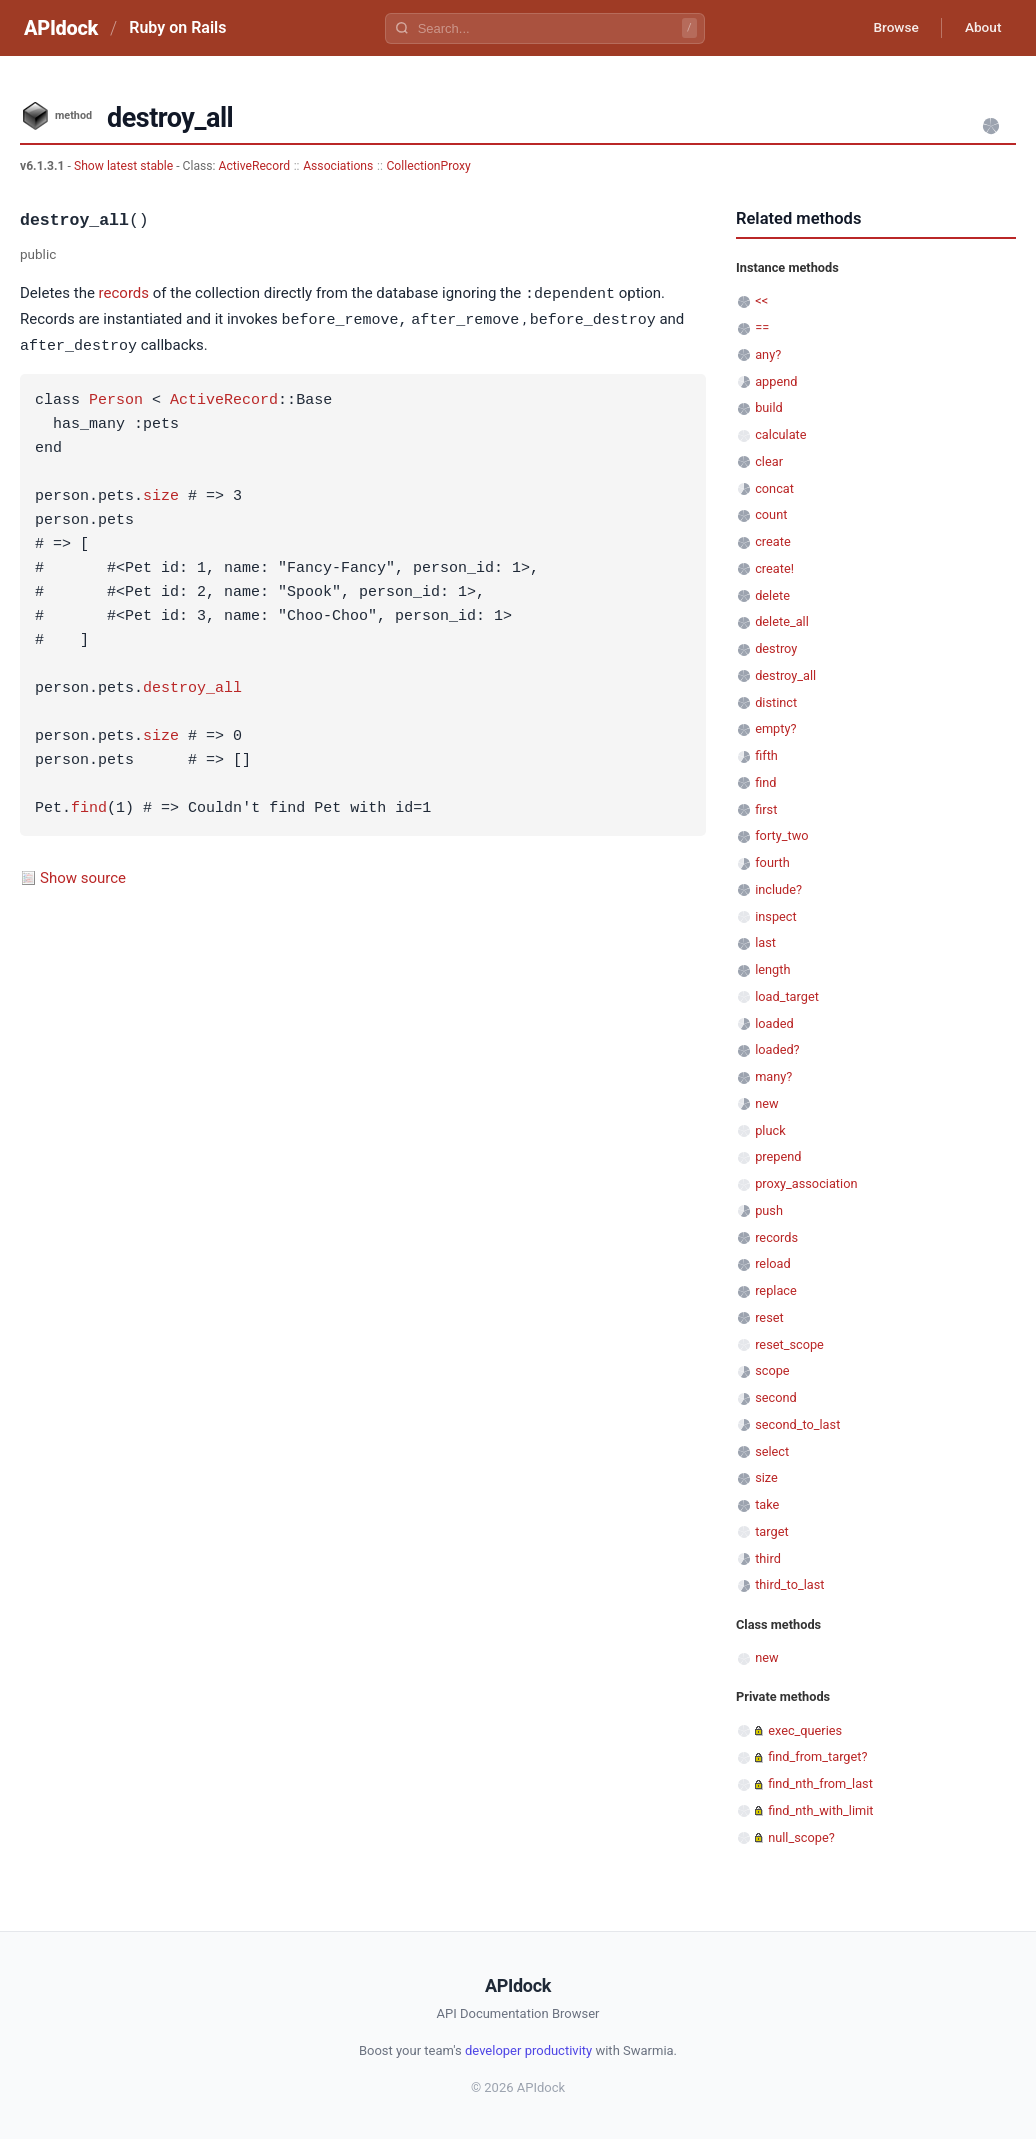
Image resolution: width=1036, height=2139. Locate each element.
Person (116, 398)
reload (772, 1263)
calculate (780, 434)
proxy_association (806, 1183)
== (762, 327)
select (772, 1451)
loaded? (777, 1049)
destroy (776, 648)
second (776, 1397)
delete (772, 595)
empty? (775, 728)
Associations (338, 166)
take (767, 1504)
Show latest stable (125, 166)
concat (774, 488)
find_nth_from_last (820, 1783)
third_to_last (789, 1584)
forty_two (781, 835)
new (766, 1103)
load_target (787, 996)
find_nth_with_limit (820, 1810)
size (161, 494)
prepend (778, 1156)
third (768, 1558)
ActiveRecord (255, 166)
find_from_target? (817, 1756)
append (776, 381)
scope (772, 1370)
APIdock (61, 28)
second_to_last (797, 1424)
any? (768, 354)
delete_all (782, 621)
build (769, 407)
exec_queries (805, 1730)
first (766, 809)
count (771, 514)
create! (774, 568)
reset (769, 1317)
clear (769, 461)
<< (761, 300)
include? (778, 889)
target (771, 1531)
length (772, 969)
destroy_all (192, 686)
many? (773, 1076)
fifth (766, 755)
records (124, 294)
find (89, 806)
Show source (83, 875)
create (773, 541)
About (981, 28)
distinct (776, 702)
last (765, 942)
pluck (770, 1130)
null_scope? (801, 1837)
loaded (774, 1023)
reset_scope (789, 1344)
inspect (776, 916)
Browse (890, 28)
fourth (772, 862)
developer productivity (528, 2050)
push (769, 1210)
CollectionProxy (428, 166)
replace (776, 1290)
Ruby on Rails (177, 27)
